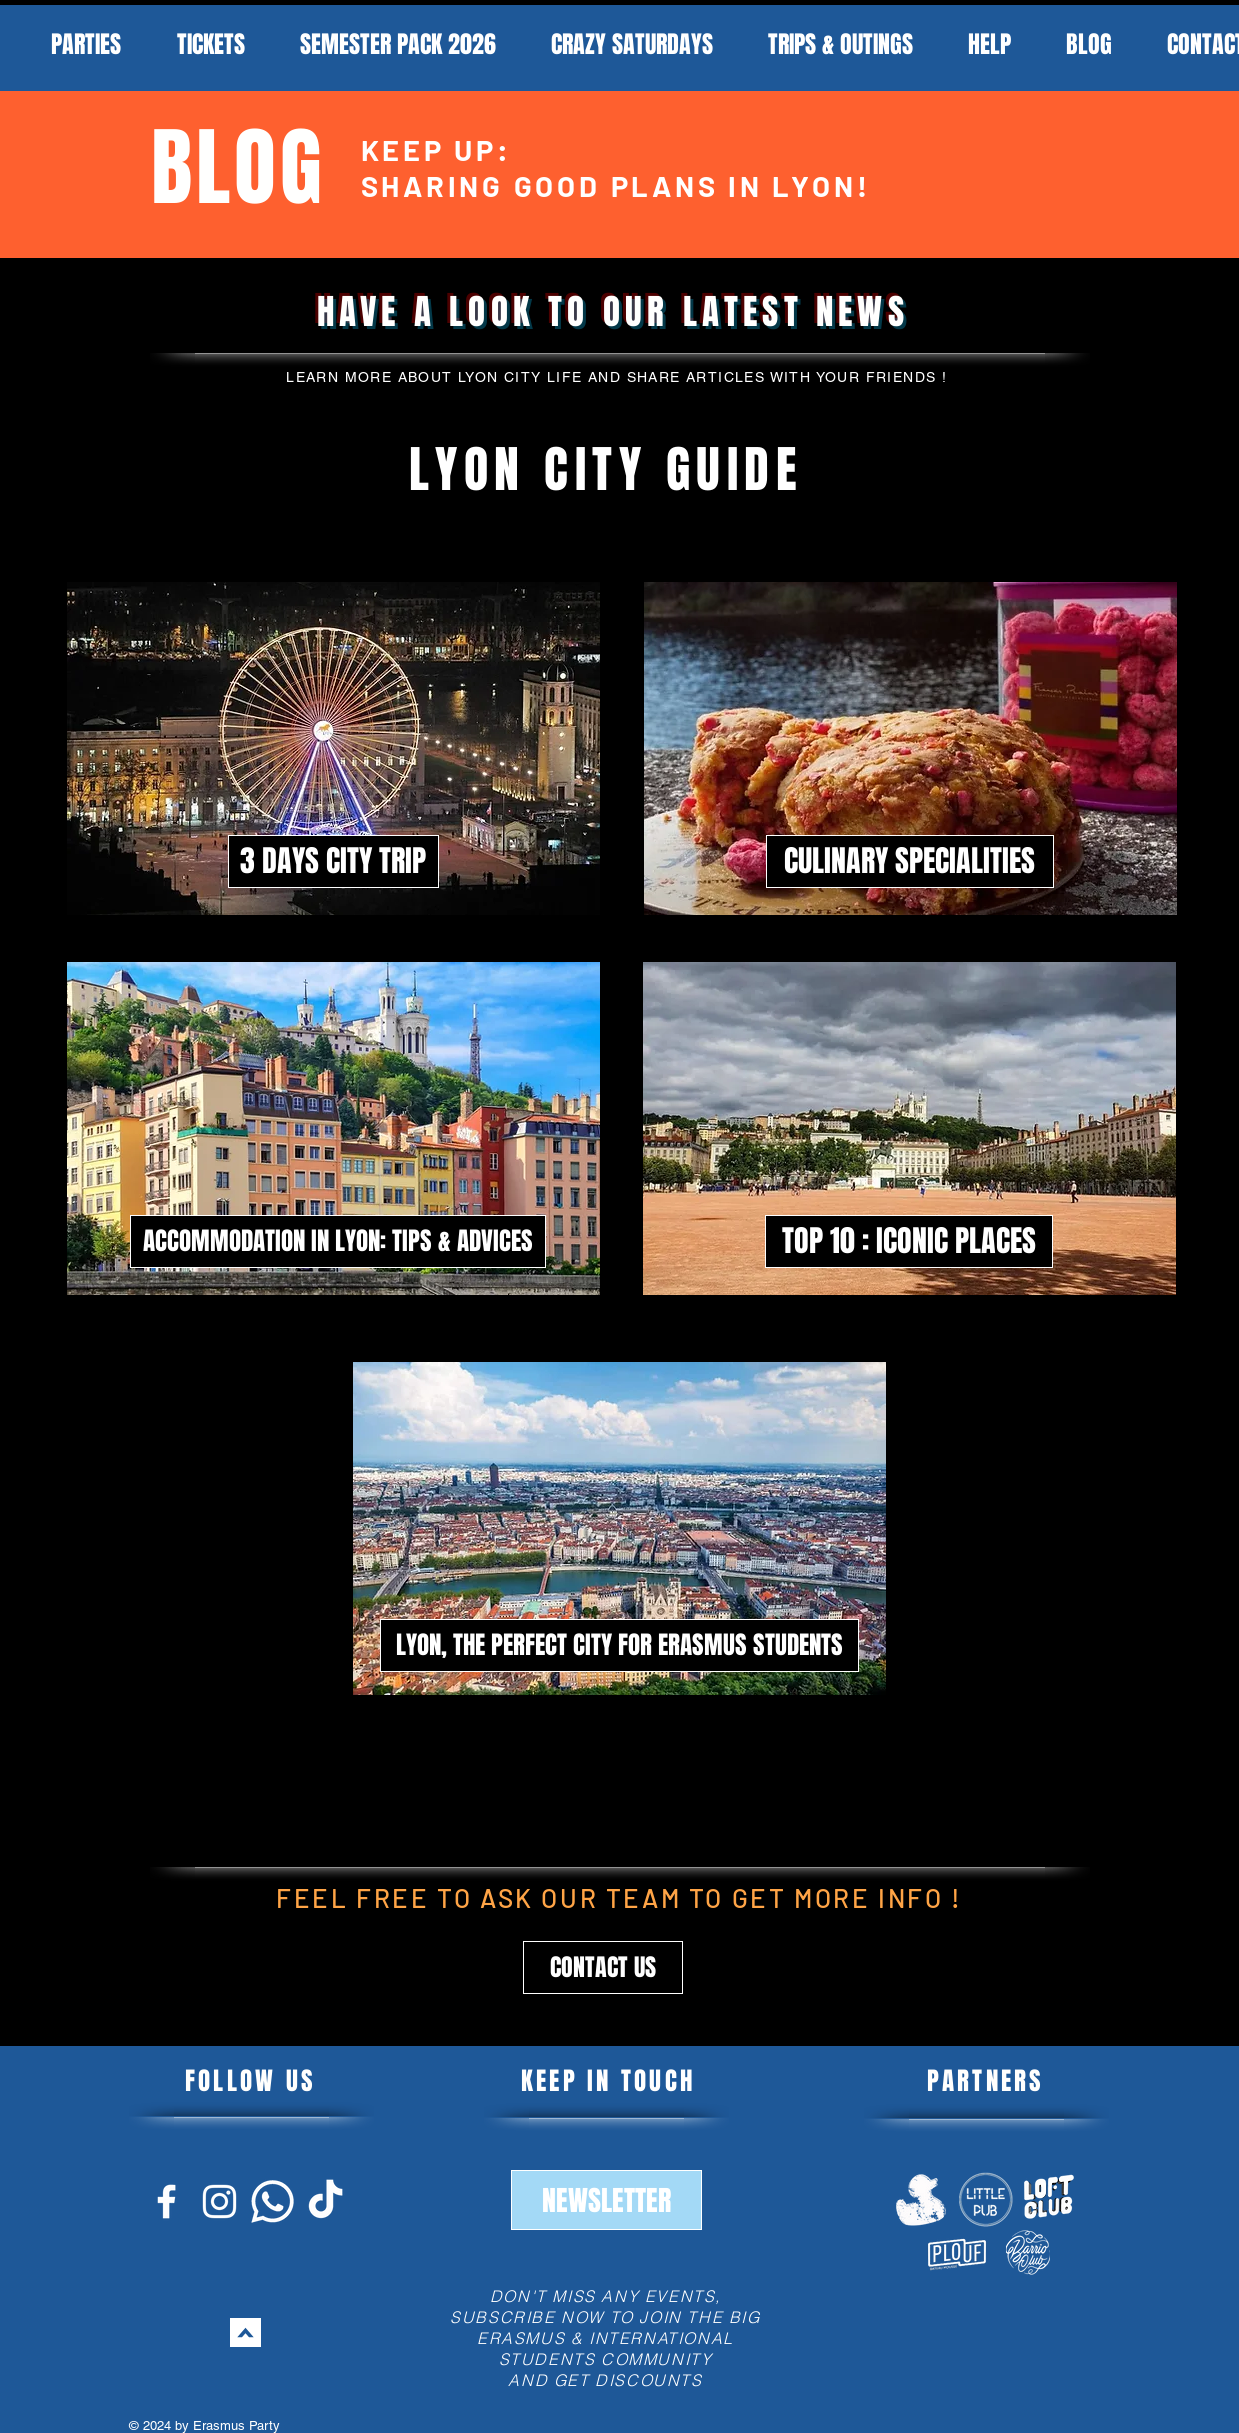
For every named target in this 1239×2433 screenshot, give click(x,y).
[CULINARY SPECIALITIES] (910, 861)
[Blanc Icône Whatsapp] (272, 2201)
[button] (603, 1967)
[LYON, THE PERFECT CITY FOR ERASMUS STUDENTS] (619, 1645)
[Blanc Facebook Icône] (166, 2201)
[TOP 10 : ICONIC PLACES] (909, 1241)
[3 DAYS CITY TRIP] (333, 861)
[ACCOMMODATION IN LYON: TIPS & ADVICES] (338, 1241)
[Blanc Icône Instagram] (219, 2201)
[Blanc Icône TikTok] (325, 2201)
